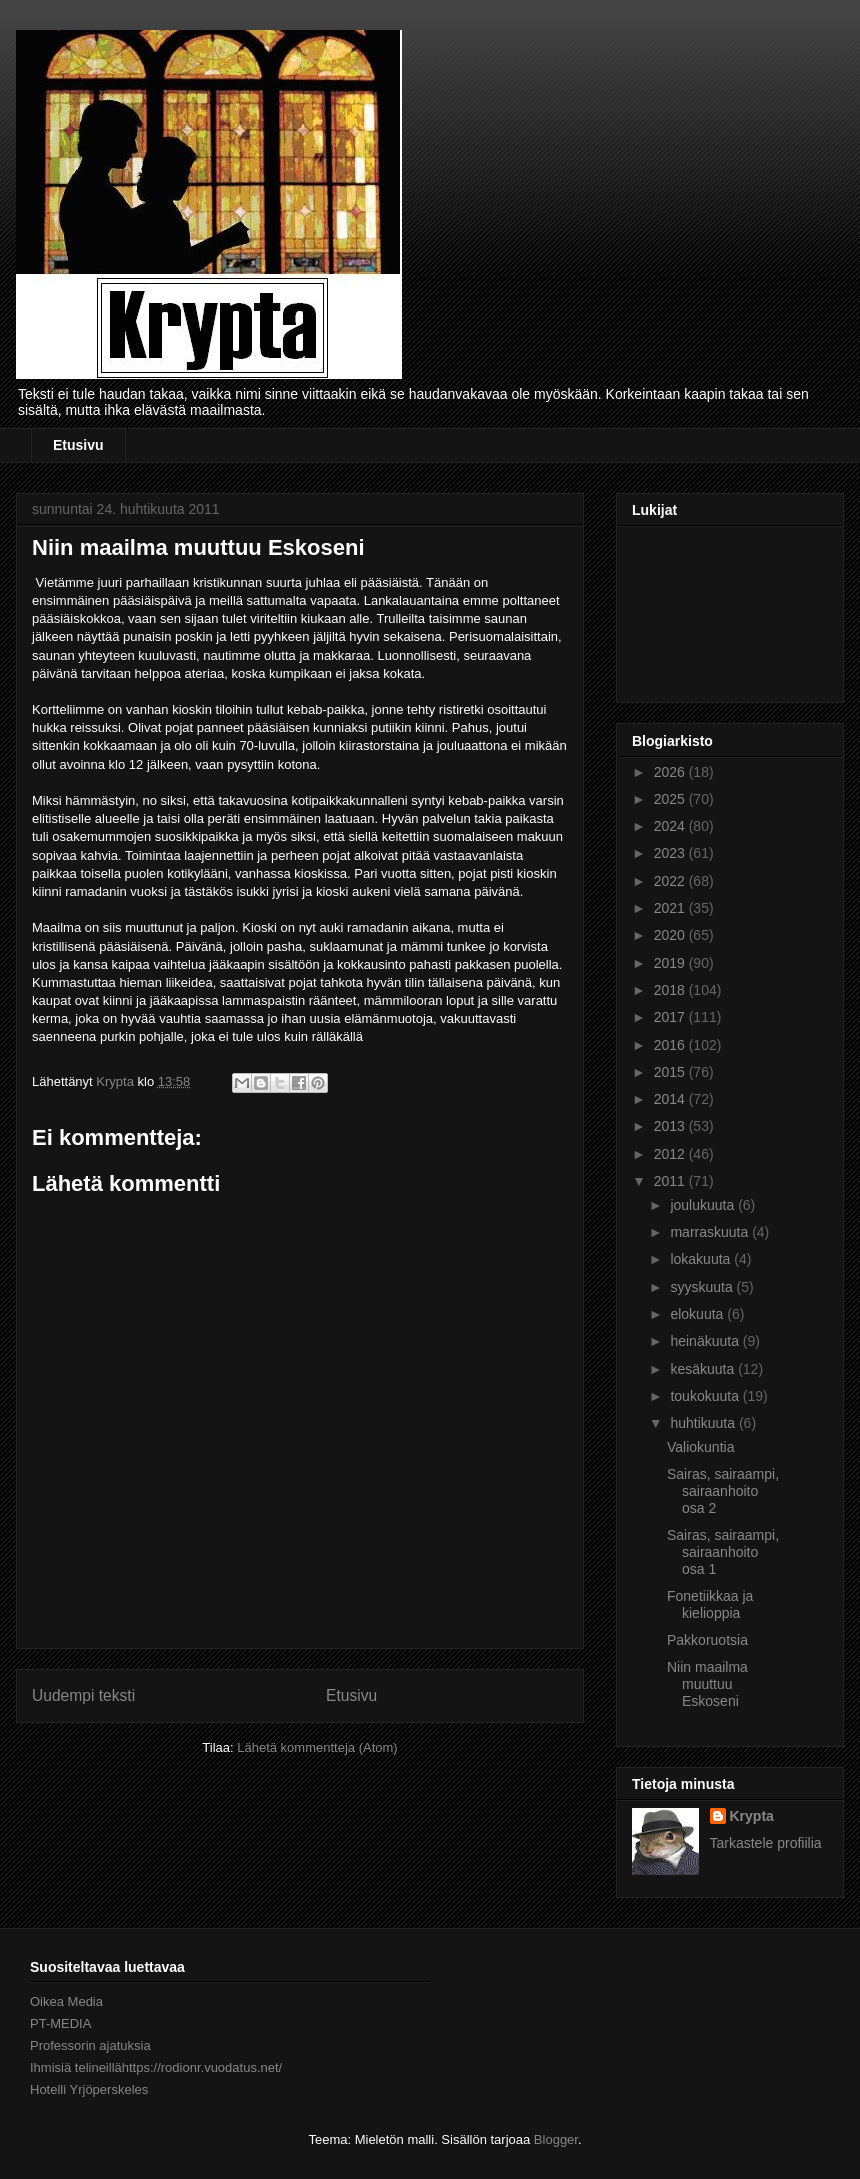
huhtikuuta (704, 1423)
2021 (671, 908)
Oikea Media (66, 2001)
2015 (671, 1072)
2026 (671, 772)
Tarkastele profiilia (766, 1843)
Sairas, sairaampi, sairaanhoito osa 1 (723, 1552)
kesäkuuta (704, 1369)
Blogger (556, 2139)
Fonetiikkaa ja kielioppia (710, 1604)
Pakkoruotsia (707, 1640)
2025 (671, 799)
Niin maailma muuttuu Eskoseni (707, 1684)
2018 (671, 990)
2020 (671, 935)
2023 (671, 853)
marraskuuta (711, 1232)
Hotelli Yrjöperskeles (89, 2089)
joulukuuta (704, 1205)
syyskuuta (703, 1287)
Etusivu (78, 445)
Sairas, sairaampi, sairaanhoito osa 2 (723, 1491)
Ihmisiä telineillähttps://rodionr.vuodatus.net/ (156, 2067)
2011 (671, 1181)
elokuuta (698, 1314)
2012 (671, 1154)
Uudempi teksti (83, 1695)
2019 (671, 963)
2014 (671, 1099)
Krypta (752, 1816)
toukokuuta (706, 1396)
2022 (671, 881)
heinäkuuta (706, 1341)
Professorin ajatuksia (90, 2045)
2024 (671, 826)
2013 (671, 1126)
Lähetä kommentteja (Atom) (317, 1747)
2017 (671, 1017)
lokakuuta (702, 1259)
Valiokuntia (700, 1447)
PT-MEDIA (60, 2023)
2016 (671, 1045)
